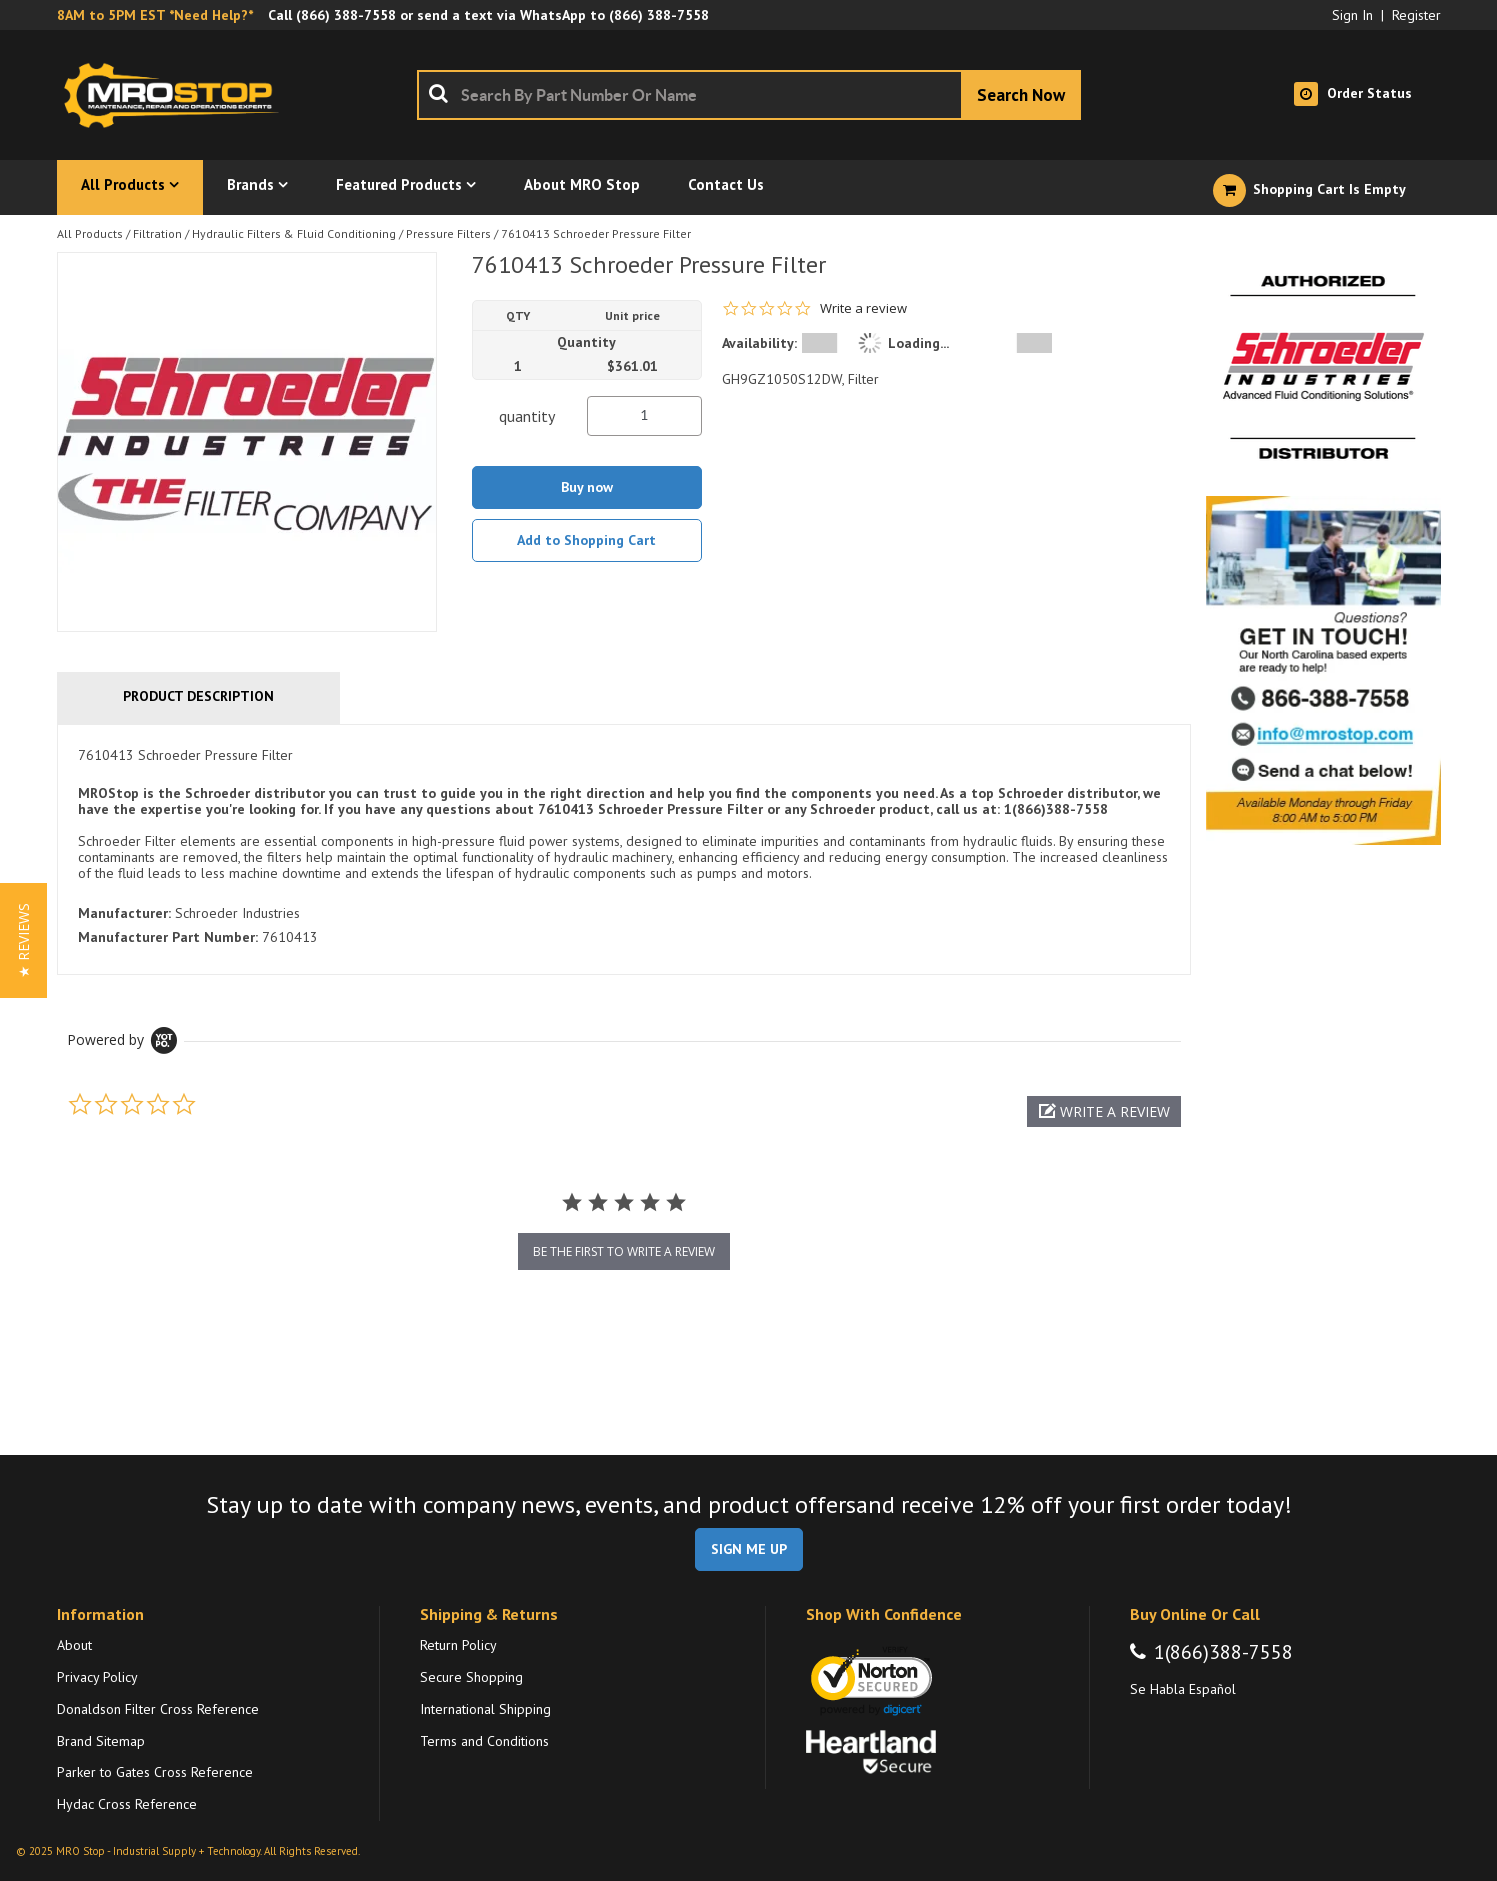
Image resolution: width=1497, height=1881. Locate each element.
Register (1416, 15)
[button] (1104, 1111)
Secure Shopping (471, 1677)
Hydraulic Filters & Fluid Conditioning (294, 233)
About (74, 1645)
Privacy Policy (97, 1677)
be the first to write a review (624, 1251)
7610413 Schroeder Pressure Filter (596, 233)
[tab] (624, 849)
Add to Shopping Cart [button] (586, 540)
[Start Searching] (1021, 95)
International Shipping (485, 1709)
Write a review (863, 308)
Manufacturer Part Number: (168, 937)
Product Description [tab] (198, 696)
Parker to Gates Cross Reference (155, 1772)
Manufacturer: (124, 913)
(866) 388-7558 (346, 15)
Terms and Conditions (484, 1741)
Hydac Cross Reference (127, 1804)
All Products (90, 233)
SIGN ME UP (749, 1549)
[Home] (177, 95)
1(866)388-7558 (1223, 1652)
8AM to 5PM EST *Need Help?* (155, 15)
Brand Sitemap (101, 1741)
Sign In (1352, 15)
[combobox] (749, 95)
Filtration (157, 233)
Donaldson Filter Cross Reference (158, 1709)
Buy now (587, 487)
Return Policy (458, 1645)
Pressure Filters (448, 233)
